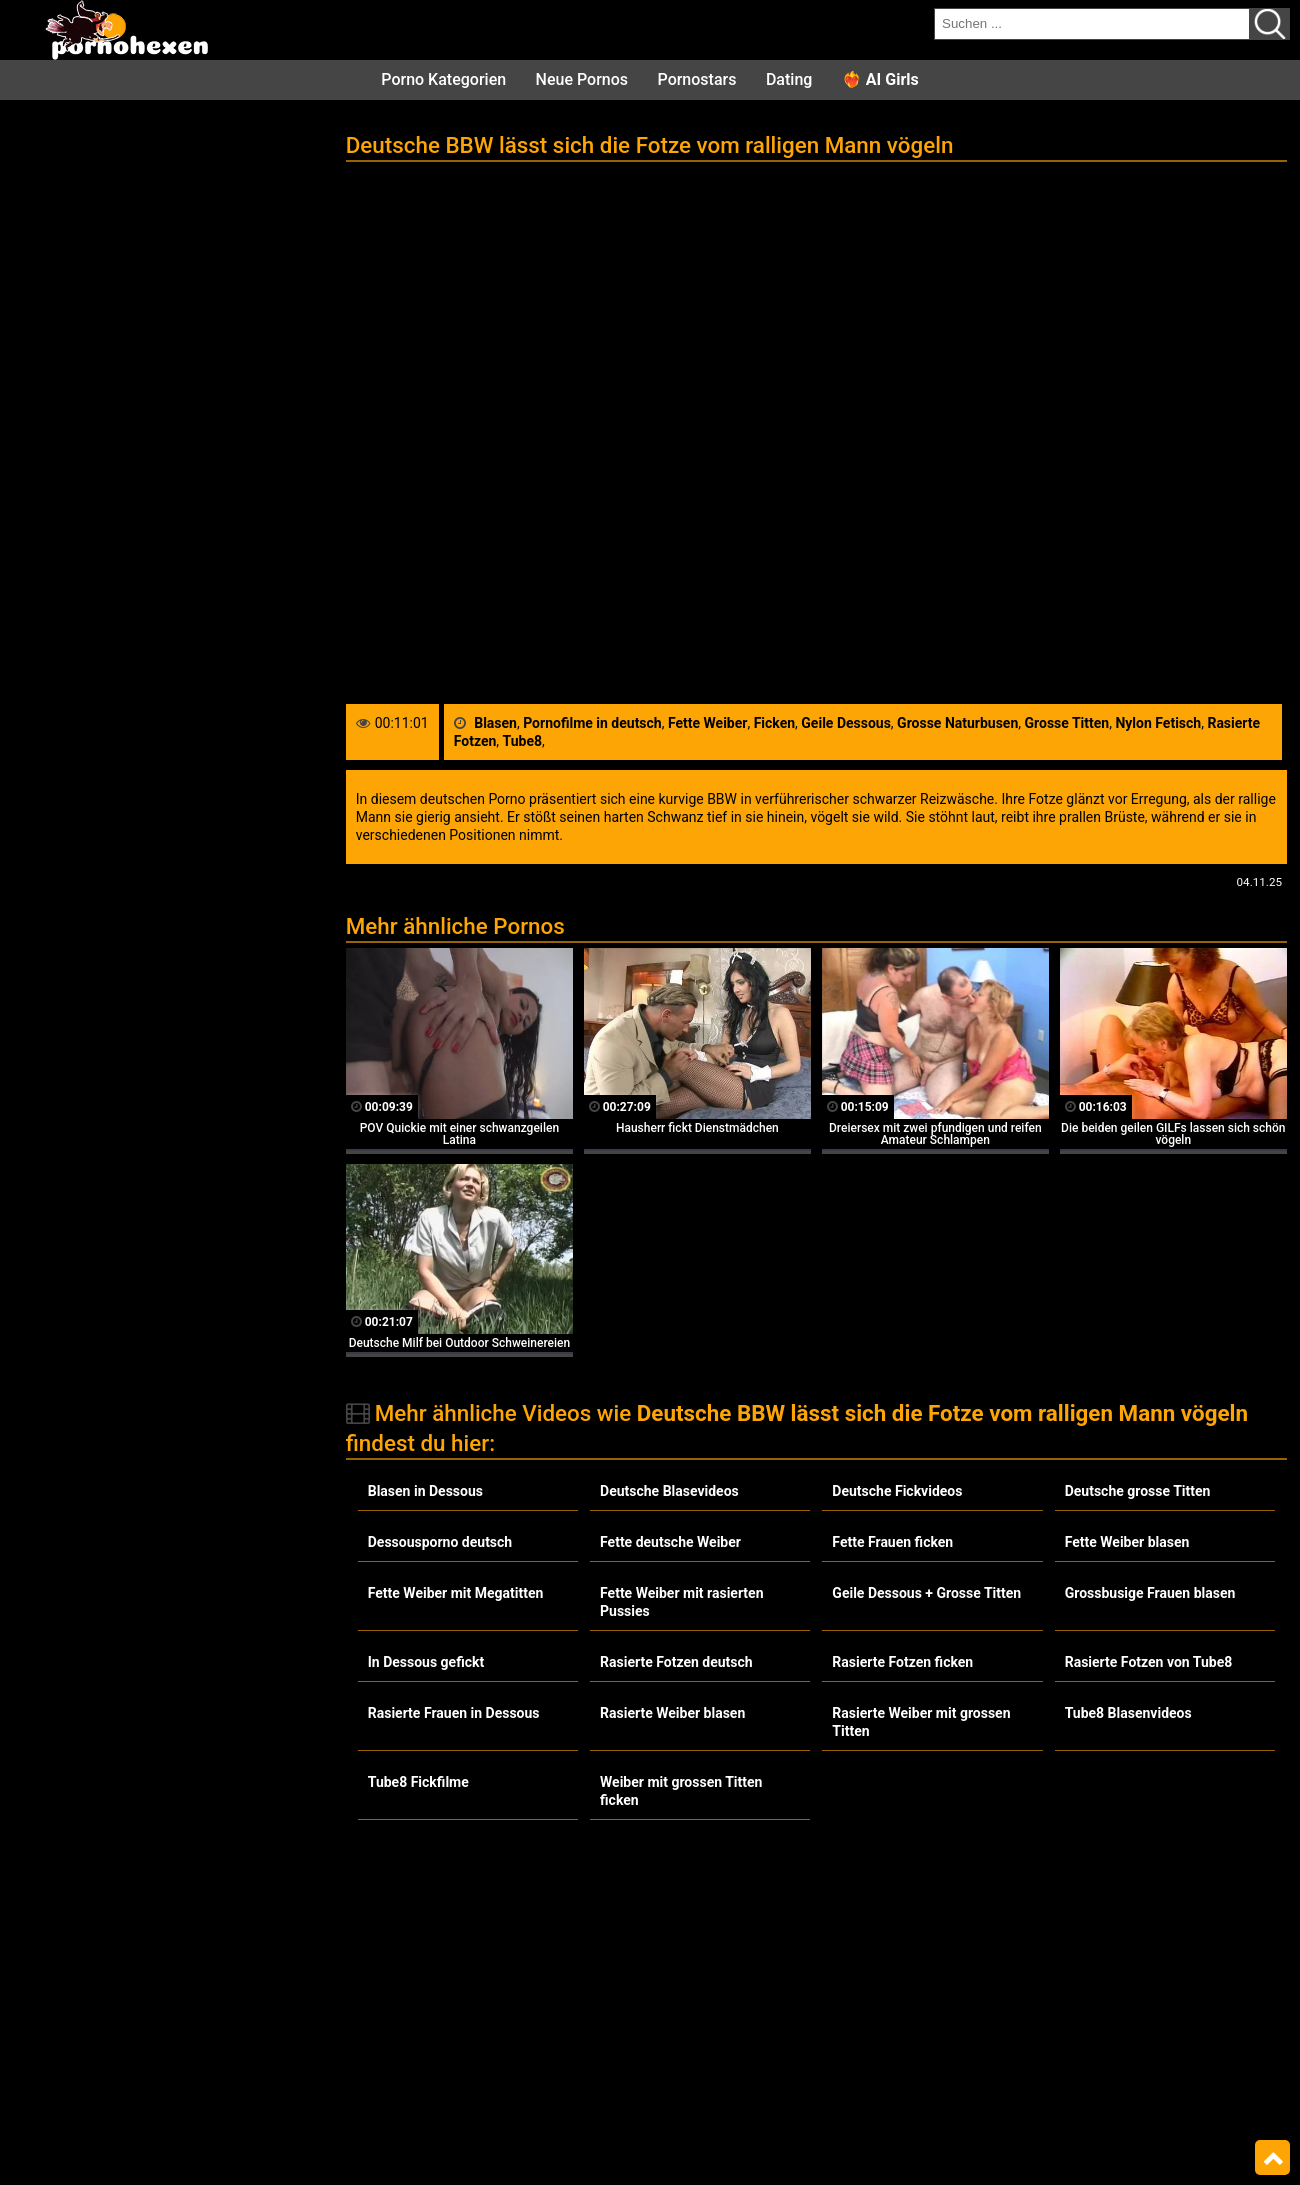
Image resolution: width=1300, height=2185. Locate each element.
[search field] (1092, 24)
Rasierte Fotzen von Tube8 (1149, 1662)
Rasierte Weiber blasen (672, 1713)
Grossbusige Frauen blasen (1150, 1593)
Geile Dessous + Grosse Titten (926, 1593)
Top (1272, 2158)
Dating (789, 79)
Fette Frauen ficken (892, 1542)
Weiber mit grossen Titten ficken (681, 1791)
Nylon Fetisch (1158, 723)
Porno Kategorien (443, 79)
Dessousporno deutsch (440, 1542)
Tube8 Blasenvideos (1128, 1713)
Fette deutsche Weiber (670, 1542)
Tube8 (522, 741)
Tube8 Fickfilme (418, 1782)
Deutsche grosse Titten (1138, 1491)
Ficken (774, 723)
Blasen (495, 723)
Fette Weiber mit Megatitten (456, 1593)
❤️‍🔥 (880, 79)
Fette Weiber (707, 723)
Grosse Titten (1067, 723)
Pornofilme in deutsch (592, 723)
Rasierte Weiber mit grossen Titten (921, 1722)
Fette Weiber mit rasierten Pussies (681, 1602)
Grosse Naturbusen (957, 723)
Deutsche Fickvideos (897, 1491)
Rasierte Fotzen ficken (902, 1662)
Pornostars (697, 79)
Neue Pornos (582, 79)
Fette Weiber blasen (1127, 1542)
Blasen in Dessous (425, 1491)
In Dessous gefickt (426, 1662)
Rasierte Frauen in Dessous (454, 1713)
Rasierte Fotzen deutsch (676, 1662)
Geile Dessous (846, 723)
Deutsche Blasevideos (669, 1491)
